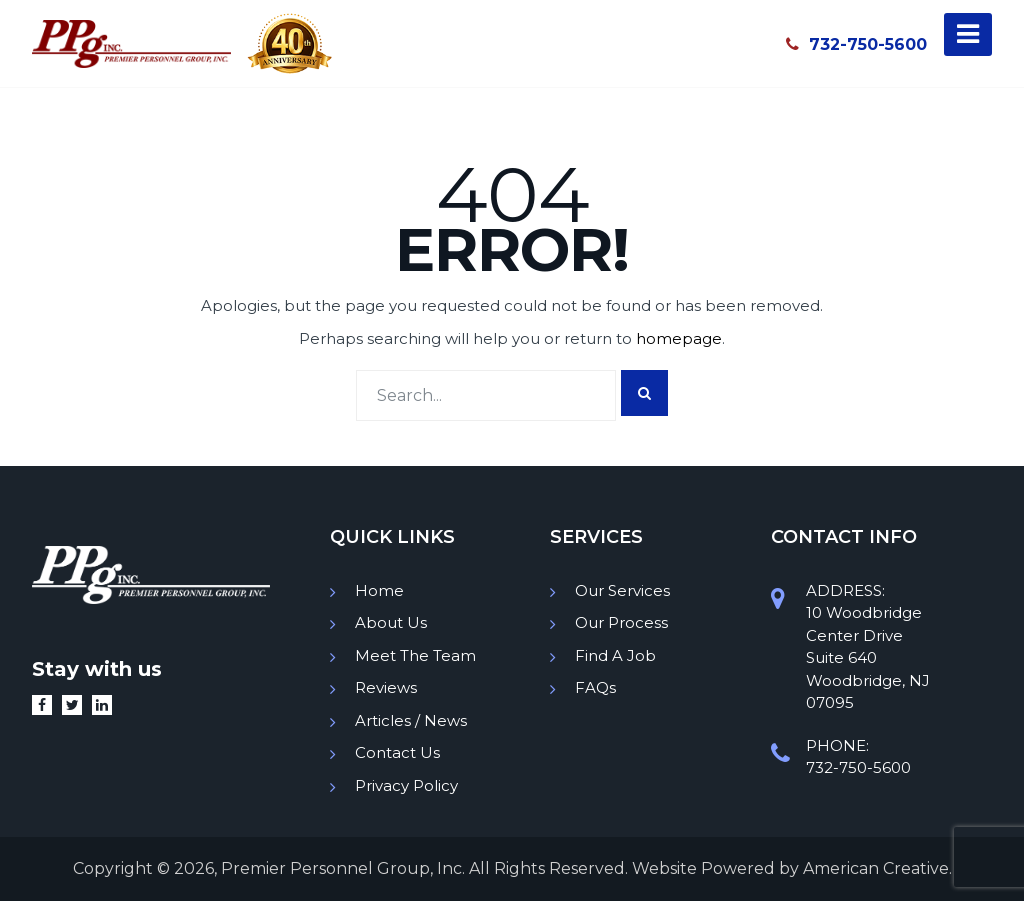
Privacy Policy (406, 785)
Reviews (386, 687)
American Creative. (877, 868)
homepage (679, 338)
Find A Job (615, 655)
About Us (391, 622)
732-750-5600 (856, 44)
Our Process (621, 622)
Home (379, 590)
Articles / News (411, 720)
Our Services (622, 590)
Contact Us (397, 752)
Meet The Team (415, 655)
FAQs (595, 687)
